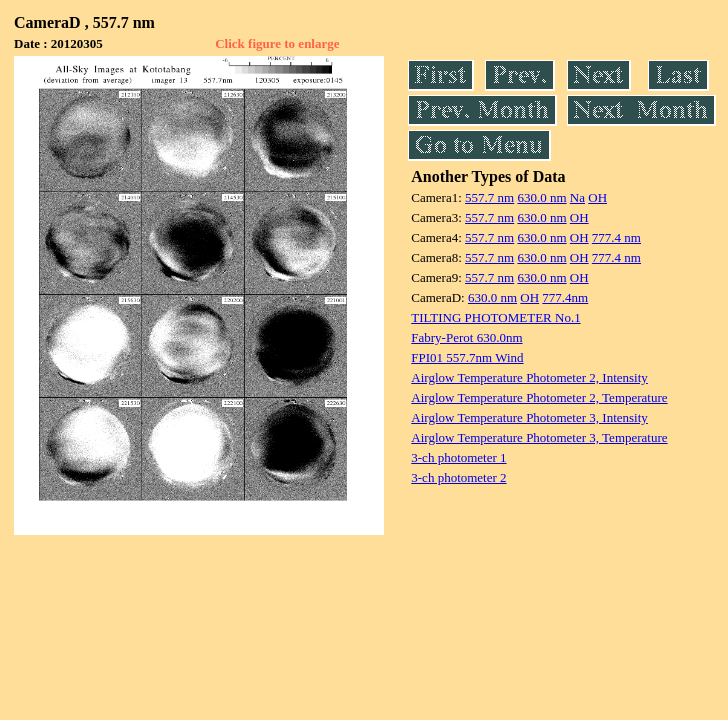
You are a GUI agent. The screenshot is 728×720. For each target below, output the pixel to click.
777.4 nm (616, 237)
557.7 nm (489, 197)
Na (577, 197)
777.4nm (565, 297)
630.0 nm (541, 197)
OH (597, 197)
